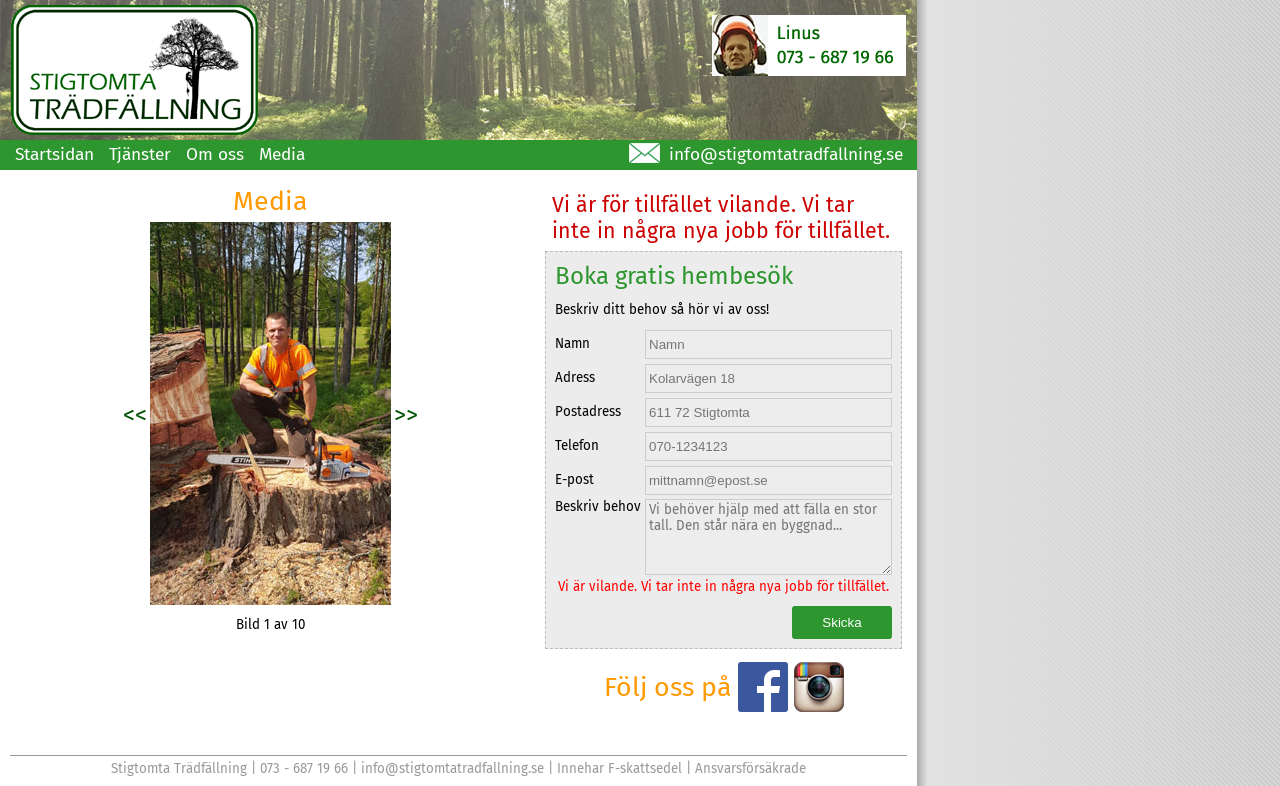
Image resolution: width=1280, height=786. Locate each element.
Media (282, 154)
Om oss (215, 154)
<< (135, 415)
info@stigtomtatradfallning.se (786, 154)
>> (406, 415)
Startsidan (54, 154)
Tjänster (140, 154)
